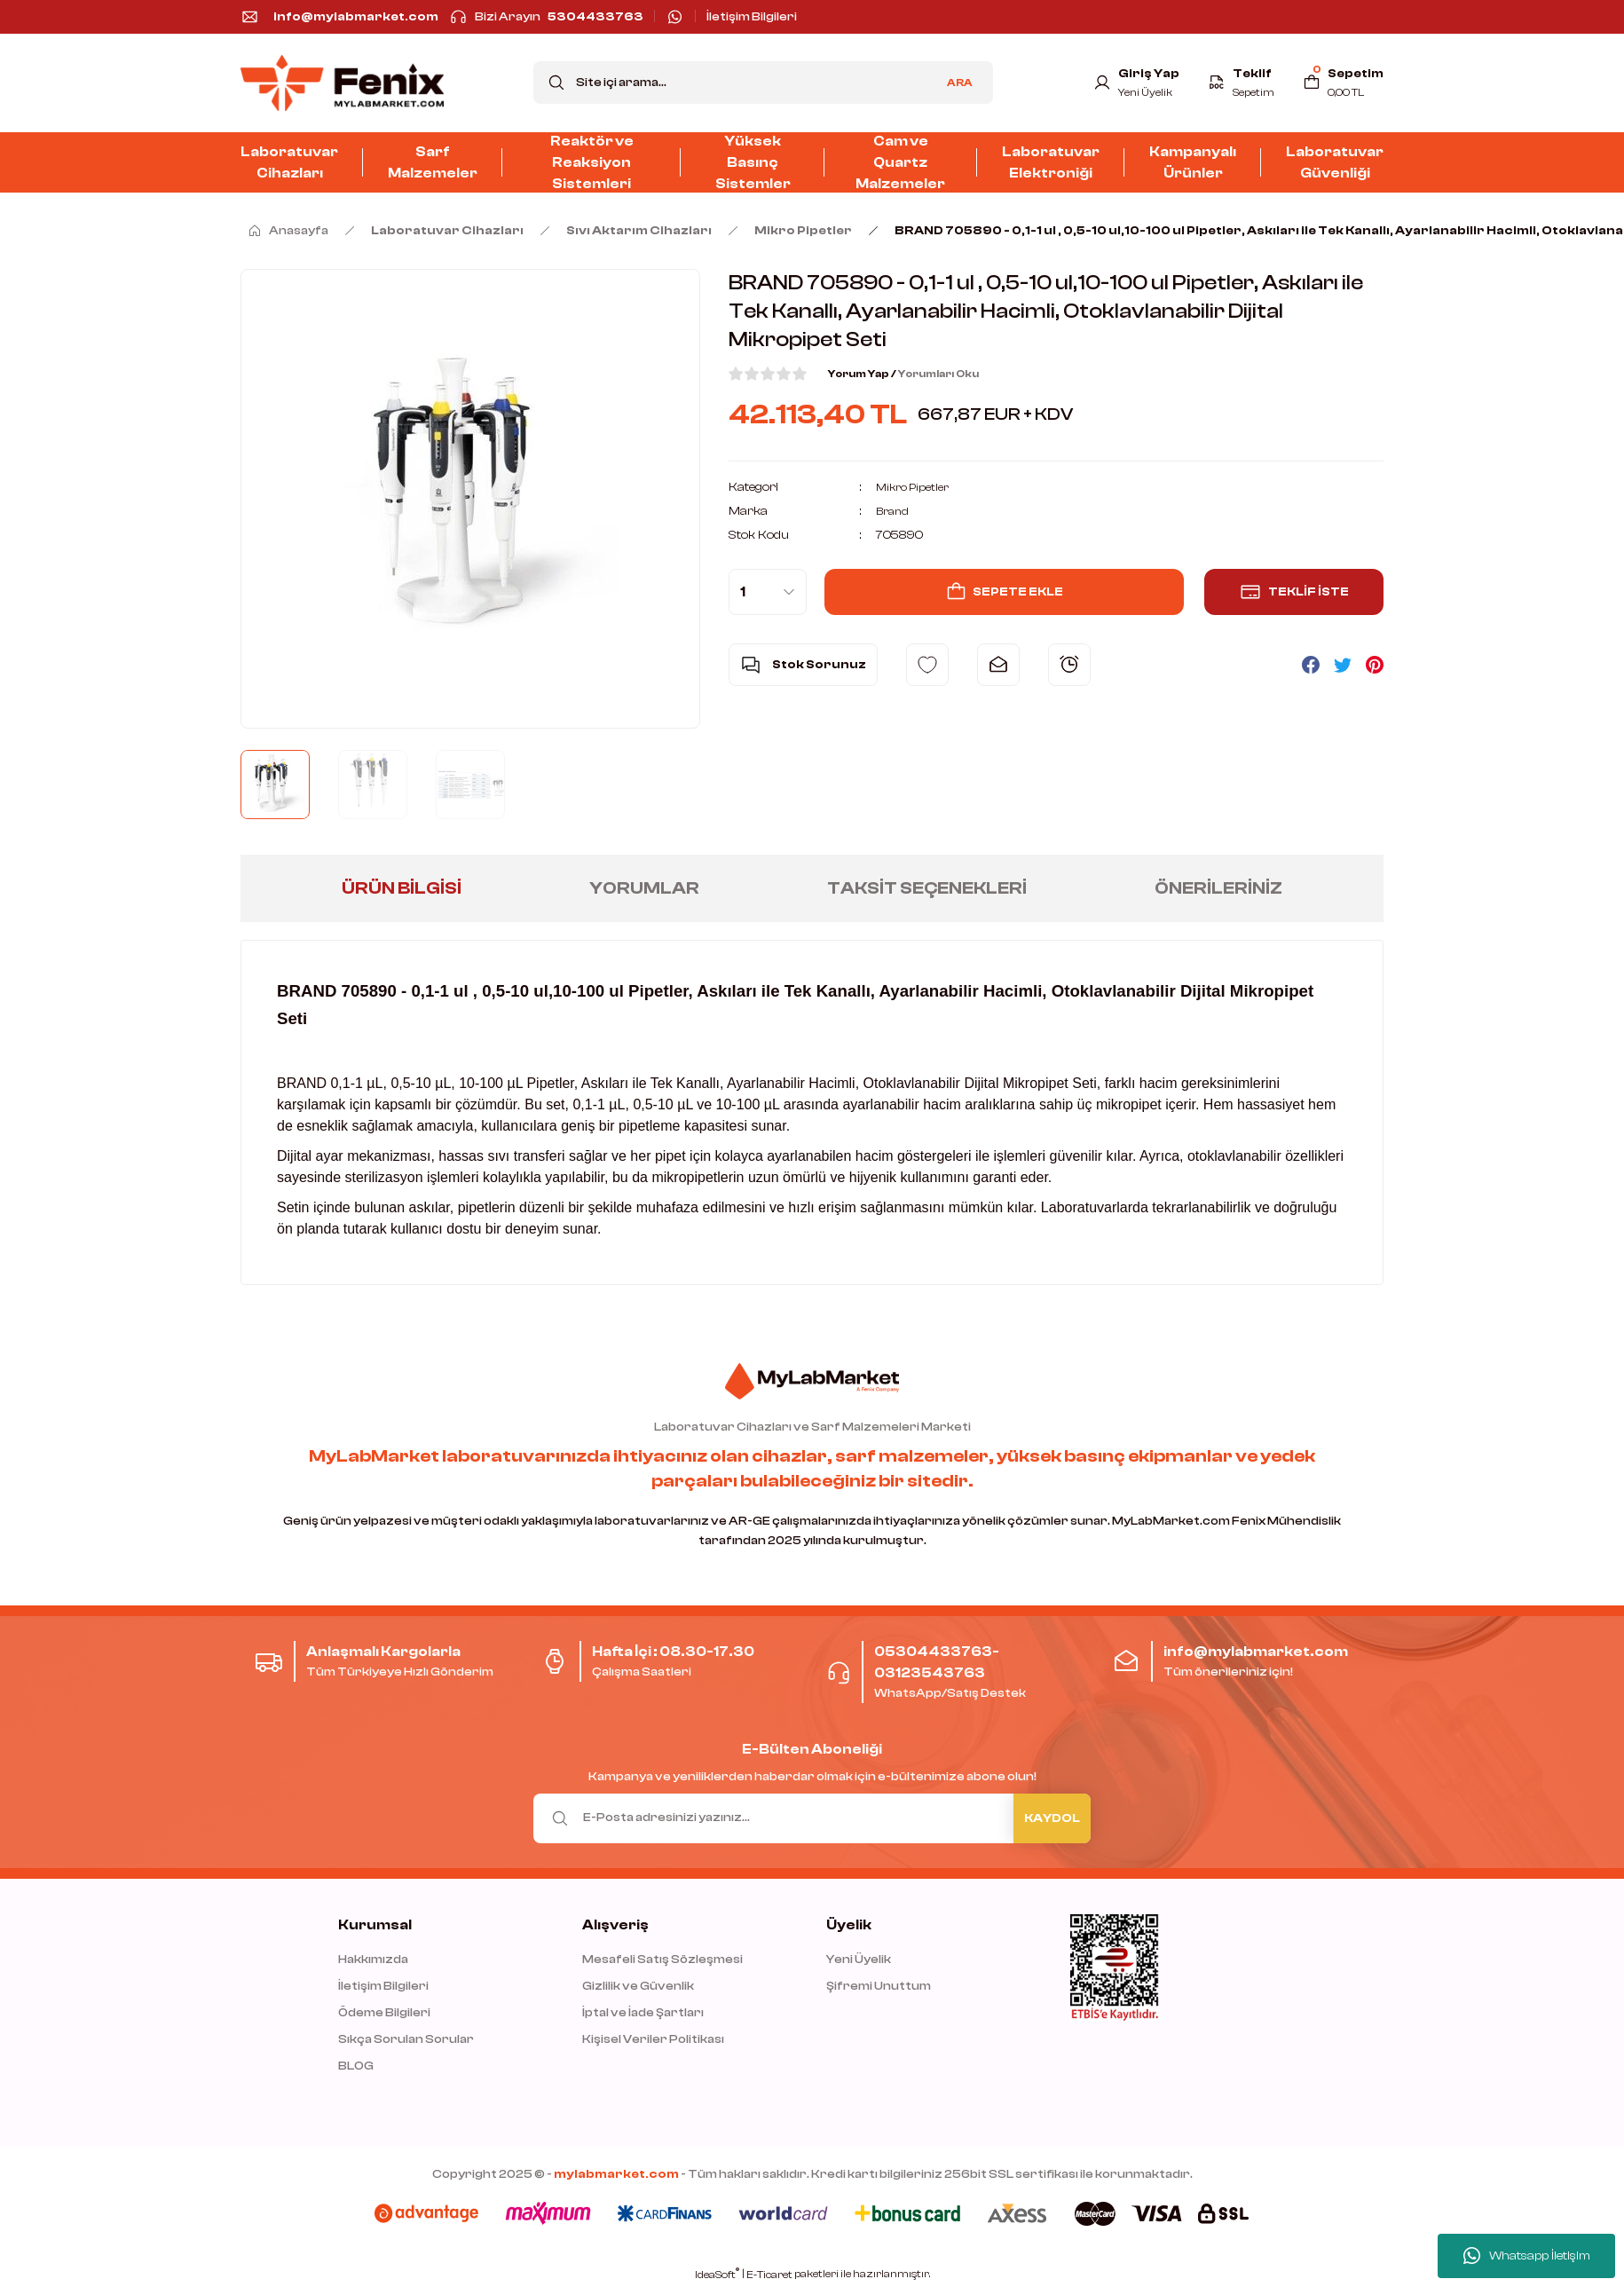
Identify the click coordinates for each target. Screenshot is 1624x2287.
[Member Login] (1127, 82)
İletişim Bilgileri (383, 1986)
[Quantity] (768, 592)
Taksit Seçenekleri (927, 888)
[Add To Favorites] (927, 664)
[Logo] (342, 83)
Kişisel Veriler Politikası (653, 2039)
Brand (894, 511)
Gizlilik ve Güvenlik (638, 1986)
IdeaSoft (717, 2274)
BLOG (356, 2066)
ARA (960, 82)
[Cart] (1341, 82)
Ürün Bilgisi (401, 888)
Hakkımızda (373, 1959)
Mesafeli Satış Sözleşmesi (662, 1959)
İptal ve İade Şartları (643, 2013)
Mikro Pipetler (916, 487)
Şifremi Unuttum (878, 1986)
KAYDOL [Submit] (1052, 1818)
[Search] (763, 82)
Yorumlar (644, 888)
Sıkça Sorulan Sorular (406, 2039)
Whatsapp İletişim (1526, 2256)
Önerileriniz (1218, 888)
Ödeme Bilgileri (384, 2013)
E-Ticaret (769, 2274)
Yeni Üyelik (858, 1959)
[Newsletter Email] (812, 1818)
